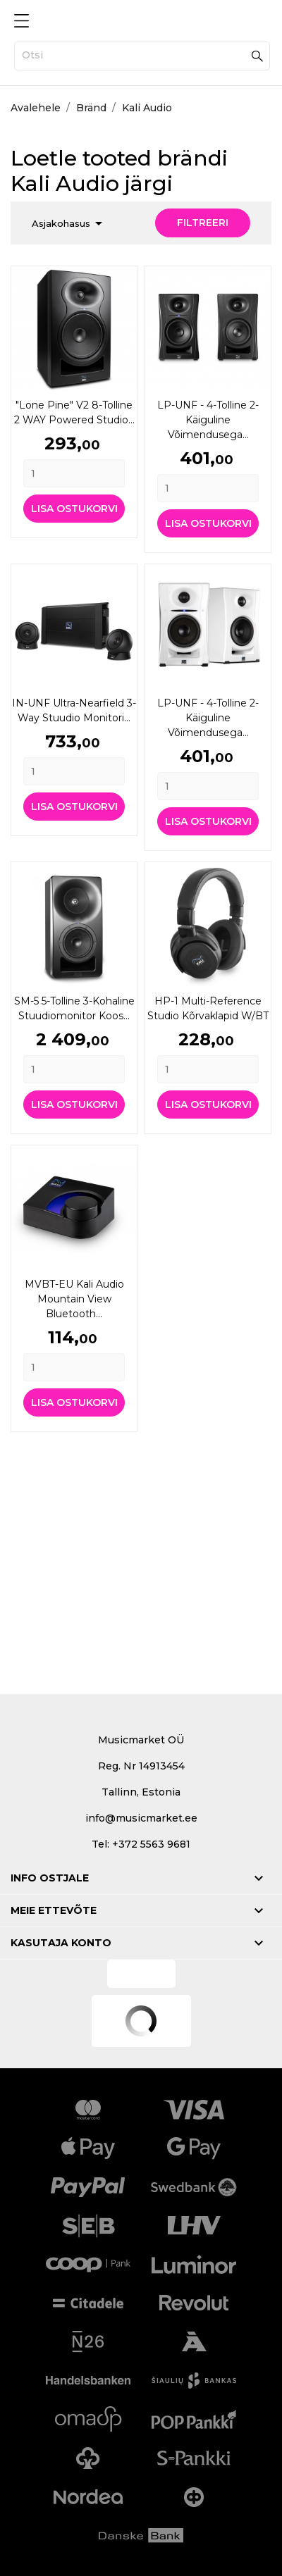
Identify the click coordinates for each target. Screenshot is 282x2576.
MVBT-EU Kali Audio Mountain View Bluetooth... (74, 1299)
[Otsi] (142, 56)
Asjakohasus (69, 223)
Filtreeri (202, 222)
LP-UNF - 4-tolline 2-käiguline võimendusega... (208, 420)
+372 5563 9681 (151, 1844)
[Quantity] (74, 473)
